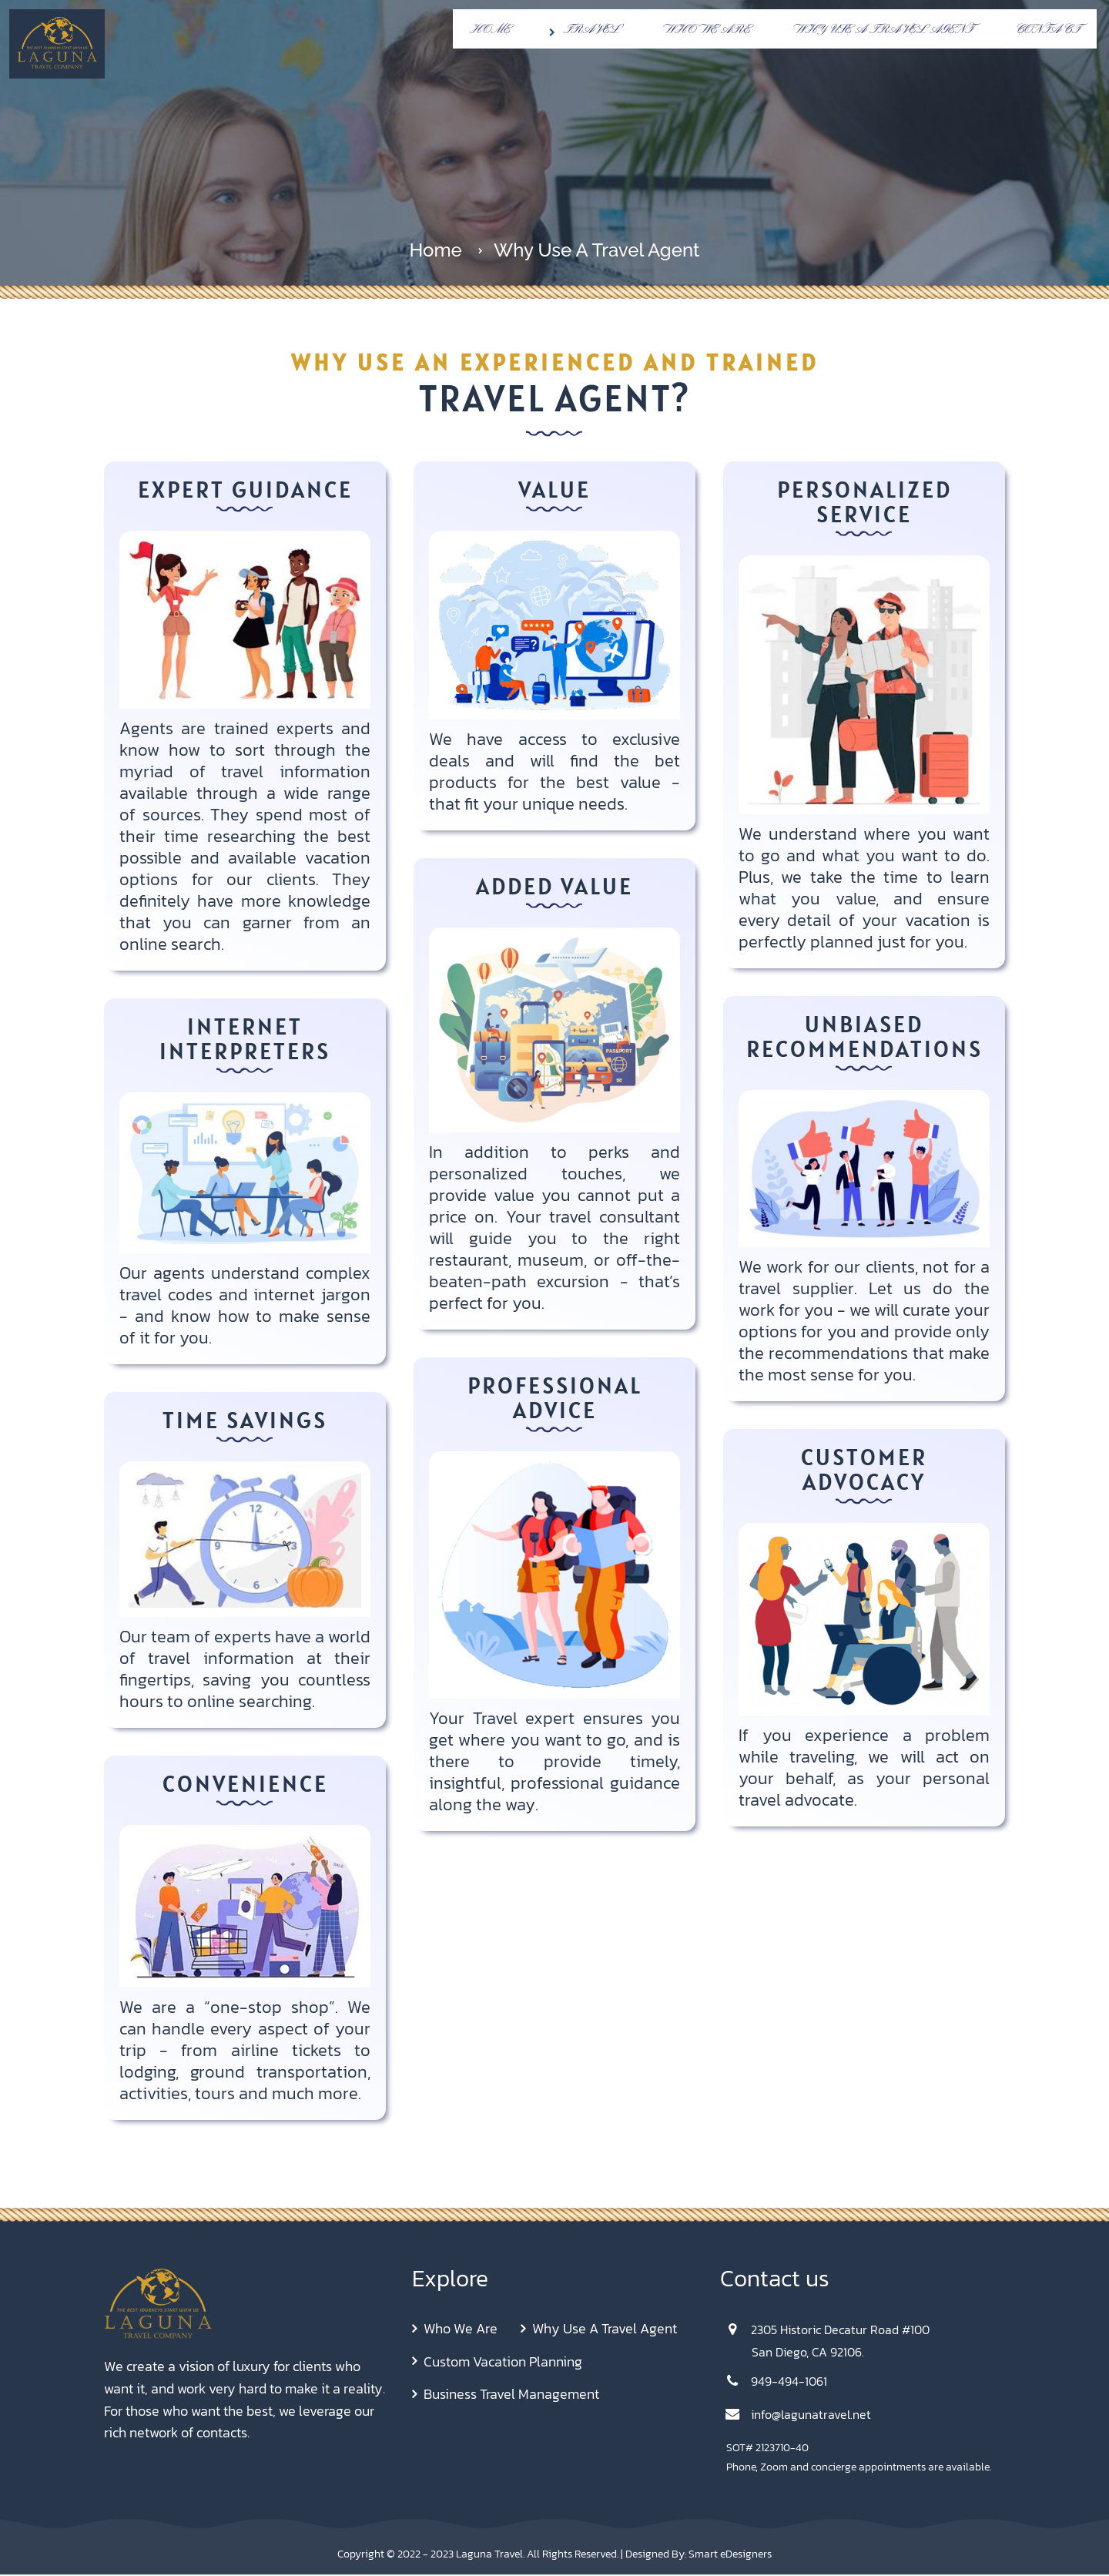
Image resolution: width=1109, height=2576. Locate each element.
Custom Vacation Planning (503, 2362)
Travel (582, 30)
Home (490, 30)
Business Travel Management (511, 2395)
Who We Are (706, 30)
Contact (1048, 30)
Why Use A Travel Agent (882, 30)
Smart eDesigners (730, 2554)
